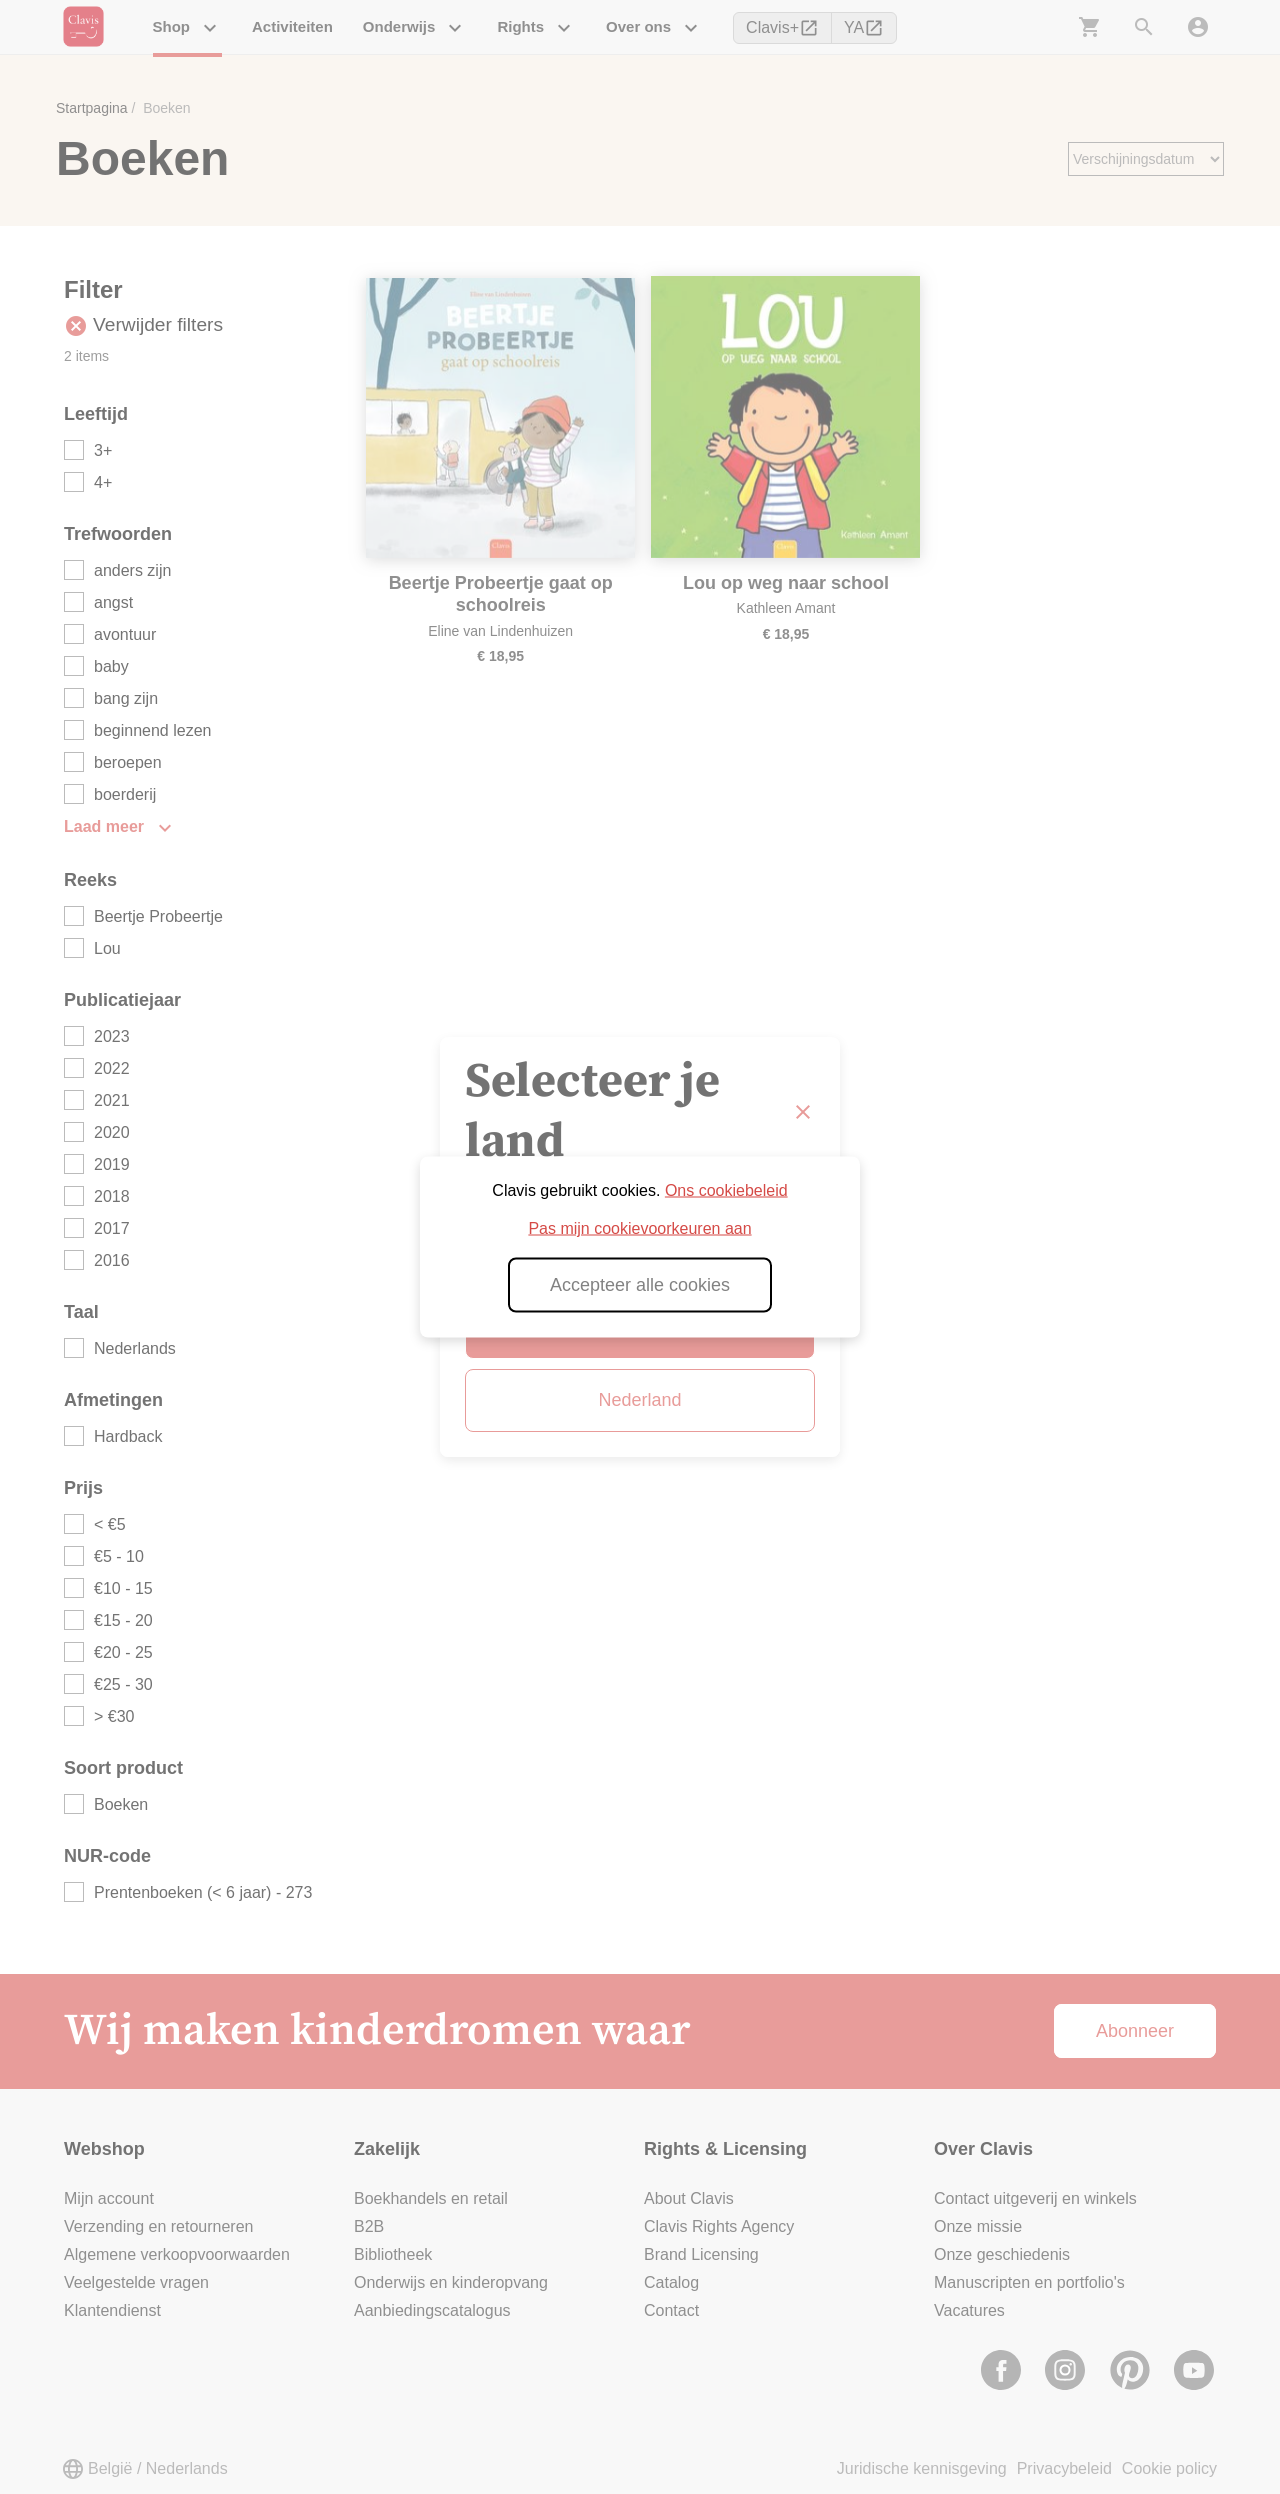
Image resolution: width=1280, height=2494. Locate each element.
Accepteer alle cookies (640, 1285)
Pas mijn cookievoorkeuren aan (639, 1228)
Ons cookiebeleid (726, 1190)
